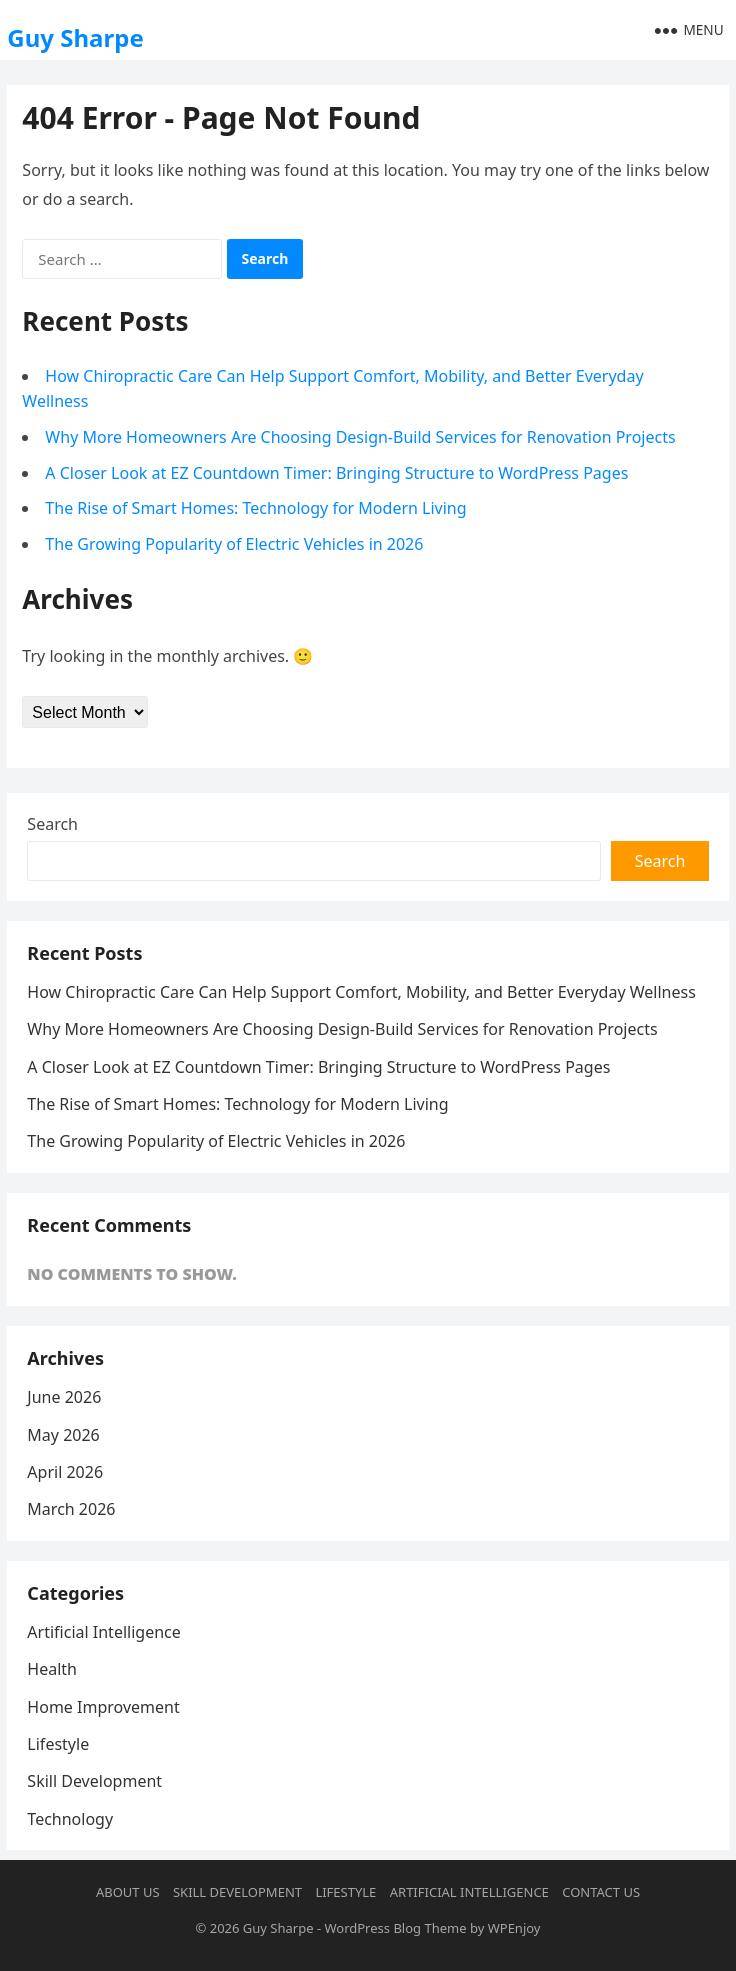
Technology (70, 1819)
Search (52, 824)
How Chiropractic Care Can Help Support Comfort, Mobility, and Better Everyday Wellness (361, 992)
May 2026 (63, 1435)
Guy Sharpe (75, 37)
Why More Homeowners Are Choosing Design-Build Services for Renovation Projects (360, 437)
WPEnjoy (514, 1928)
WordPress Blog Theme (395, 1928)
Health (52, 1669)
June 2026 (64, 1397)
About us (128, 1892)
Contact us (601, 1892)
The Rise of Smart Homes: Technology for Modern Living (255, 508)
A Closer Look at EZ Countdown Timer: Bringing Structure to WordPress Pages (336, 473)
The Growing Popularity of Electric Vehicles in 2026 (234, 544)
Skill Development (94, 1781)
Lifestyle (58, 1744)
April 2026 (65, 1472)
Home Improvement (103, 1707)
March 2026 (71, 1509)
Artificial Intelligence (103, 1632)
